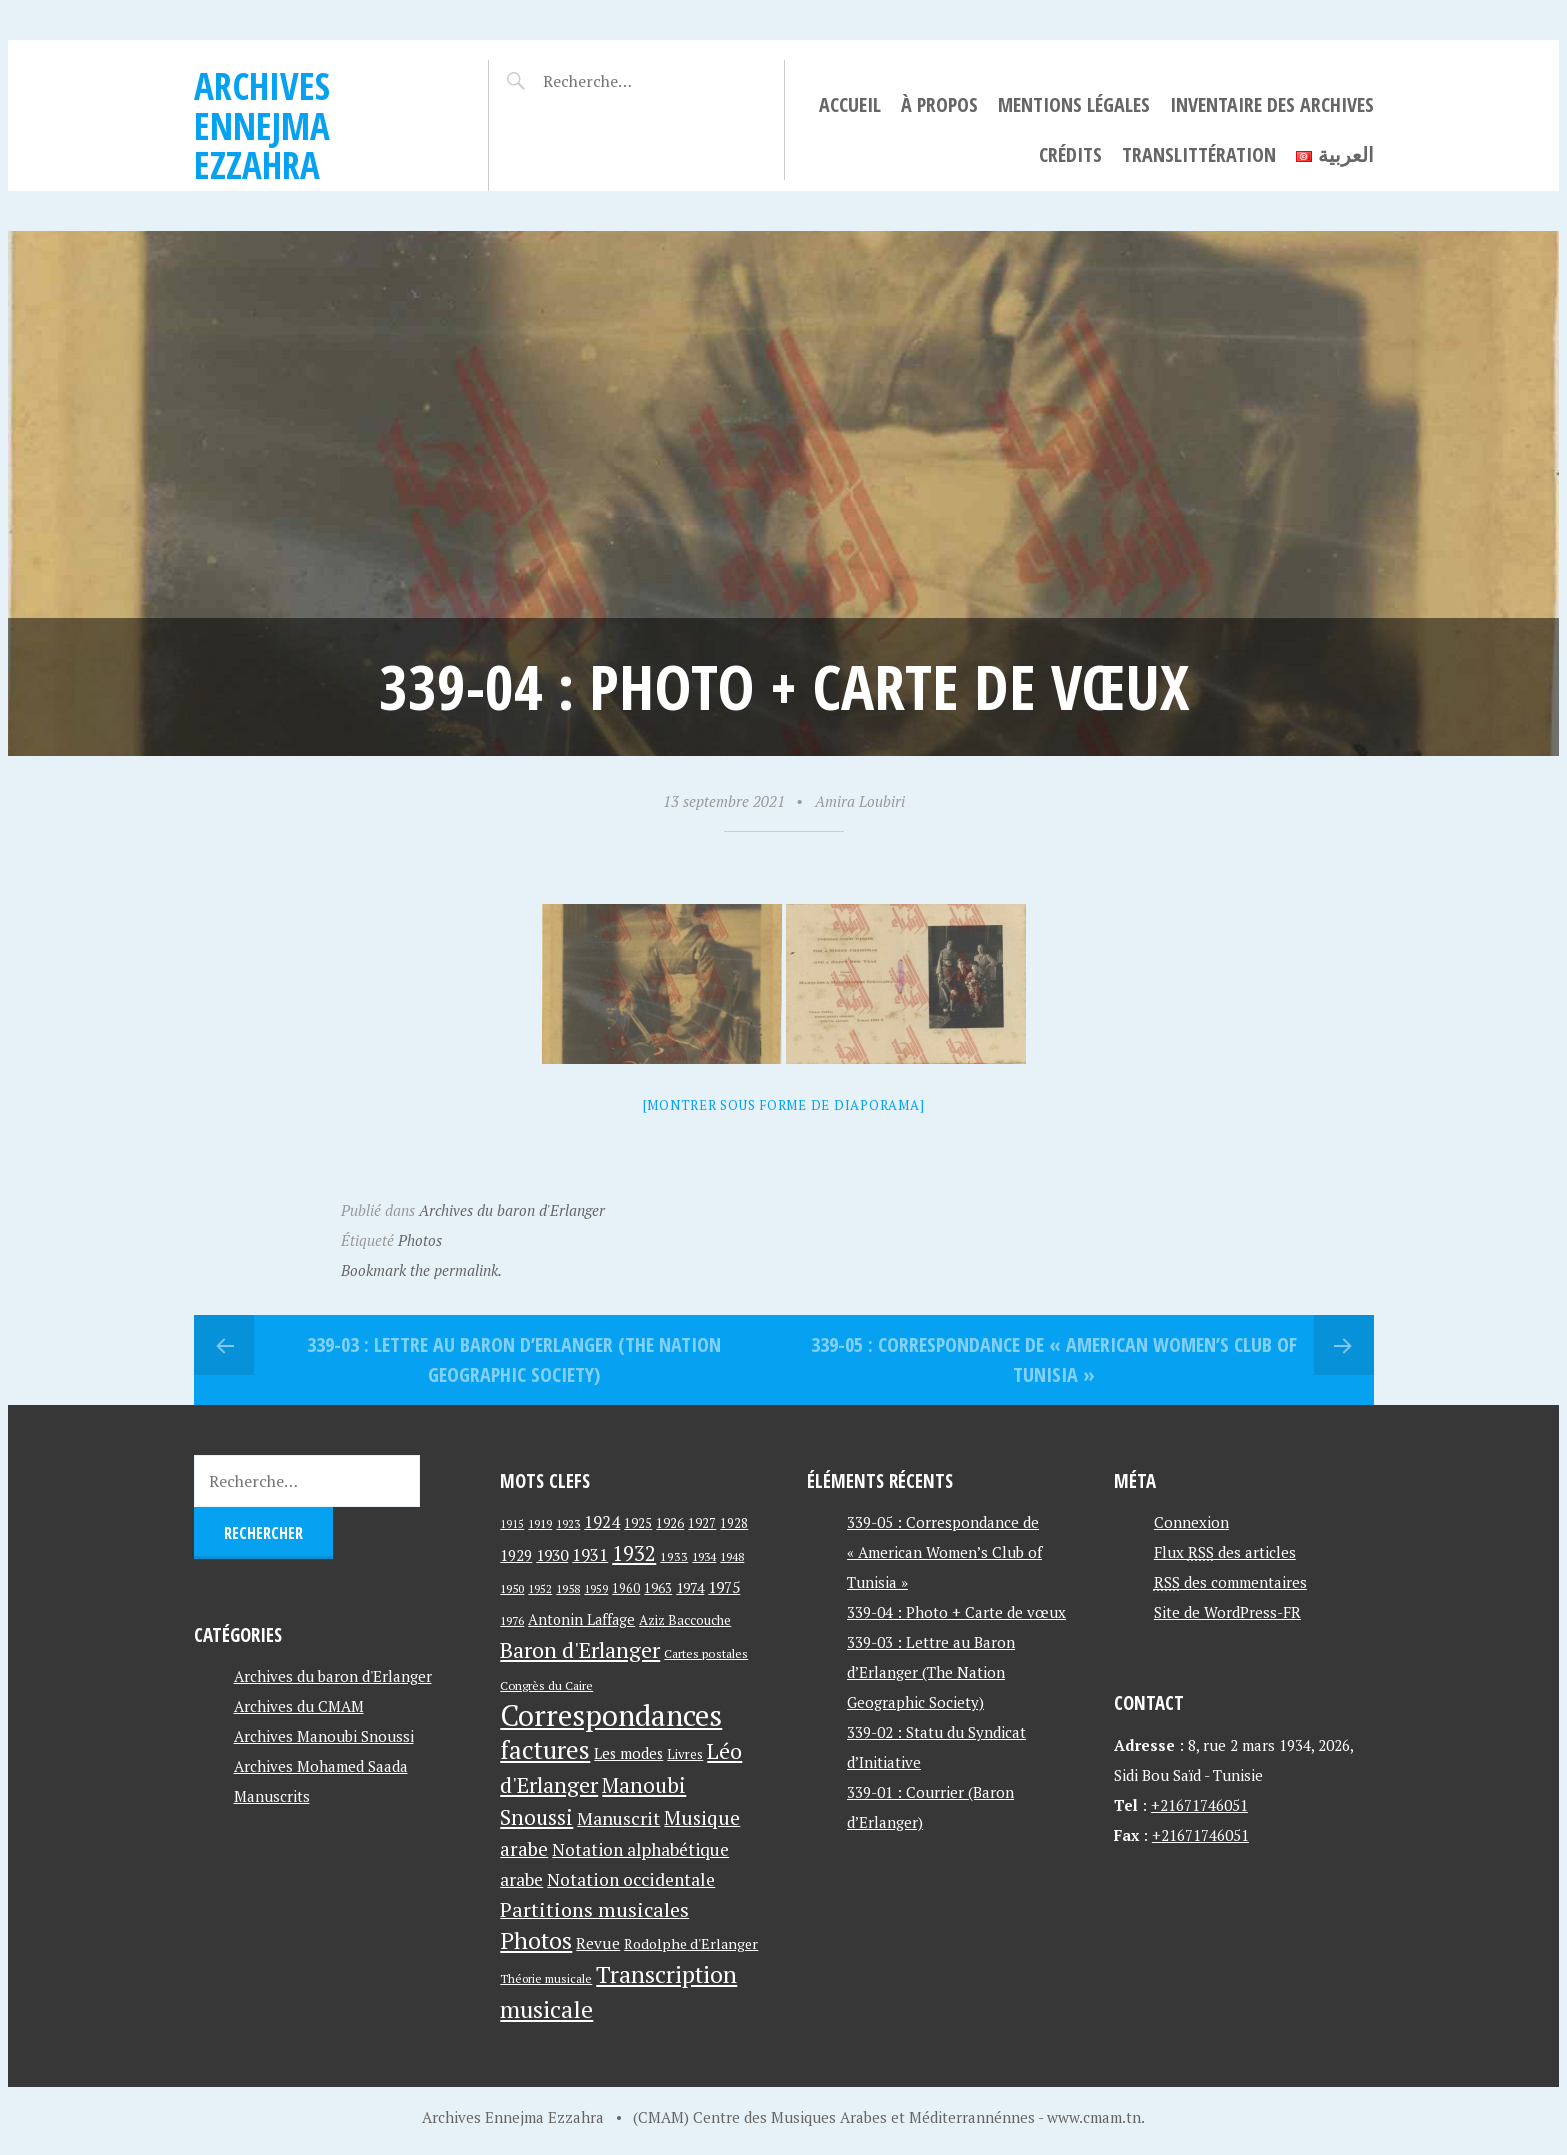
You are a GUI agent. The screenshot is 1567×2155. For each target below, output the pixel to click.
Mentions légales (1074, 104)
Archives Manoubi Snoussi (324, 1736)
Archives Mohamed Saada (321, 1766)
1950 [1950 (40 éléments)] (512, 1588)
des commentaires (1230, 1582)
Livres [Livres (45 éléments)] (685, 1754)
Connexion (1191, 1522)
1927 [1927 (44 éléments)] (702, 1523)
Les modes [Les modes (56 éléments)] (628, 1753)
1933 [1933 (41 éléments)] (674, 1556)
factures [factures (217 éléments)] (545, 1749)
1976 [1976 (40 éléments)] (512, 1620)
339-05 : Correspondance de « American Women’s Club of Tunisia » (1054, 1359)
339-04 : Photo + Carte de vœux (956, 1612)
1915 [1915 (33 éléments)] (512, 1524)
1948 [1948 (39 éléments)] (732, 1556)
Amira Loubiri (860, 801)
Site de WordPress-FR (1227, 1612)
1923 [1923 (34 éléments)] (568, 1524)
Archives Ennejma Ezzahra (262, 125)
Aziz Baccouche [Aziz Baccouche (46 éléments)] (685, 1620)
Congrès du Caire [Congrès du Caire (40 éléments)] (546, 1685)
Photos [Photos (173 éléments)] (536, 1940)
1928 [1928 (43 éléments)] (734, 1523)
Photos (420, 1240)
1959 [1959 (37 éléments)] (596, 1588)
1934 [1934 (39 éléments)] (704, 1556)
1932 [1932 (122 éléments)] (634, 1553)
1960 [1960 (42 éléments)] (626, 1588)
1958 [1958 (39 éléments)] (568, 1588)
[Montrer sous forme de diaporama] (784, 1105)
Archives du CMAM (299, 1706)
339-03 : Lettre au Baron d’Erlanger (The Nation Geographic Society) (514, 1359)
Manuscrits (272, 1796)
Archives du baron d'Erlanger (512, 1210)
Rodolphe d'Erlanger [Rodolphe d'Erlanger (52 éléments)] (691, 1943)
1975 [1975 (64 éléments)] (724, 1587)
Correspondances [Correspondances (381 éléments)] (611, 1715)
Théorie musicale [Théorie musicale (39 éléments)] (546, 1978)
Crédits (1070, 154)
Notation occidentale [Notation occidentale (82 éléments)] (631, 1879)
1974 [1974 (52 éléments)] (690, 1587)
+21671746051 (1199, 1805)
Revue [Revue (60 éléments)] (598, 1943)
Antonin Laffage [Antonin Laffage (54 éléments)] (581, 1619)
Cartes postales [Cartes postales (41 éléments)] (706, 1653)
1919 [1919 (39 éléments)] (540, 1523)
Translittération (1199, 154)
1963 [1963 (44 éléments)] (658, 1588)
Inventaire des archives (1272, 104)
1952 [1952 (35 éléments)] (540, 1588)
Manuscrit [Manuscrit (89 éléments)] (618, 1818)
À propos (939, 104)
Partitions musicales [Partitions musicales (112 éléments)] (594, 1909)
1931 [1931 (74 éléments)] (590, 1554)
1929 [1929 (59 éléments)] (516, 1555)
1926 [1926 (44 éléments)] (670, 1523)
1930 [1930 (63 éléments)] (552, 1555)
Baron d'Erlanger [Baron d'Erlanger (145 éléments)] (580, 1649)
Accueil (850, 104)
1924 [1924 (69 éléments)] (602, 1522)
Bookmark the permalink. (421, 1270)
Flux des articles (1225, 1552)
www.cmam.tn (1094, 2117)
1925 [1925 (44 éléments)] (638, 1523)
